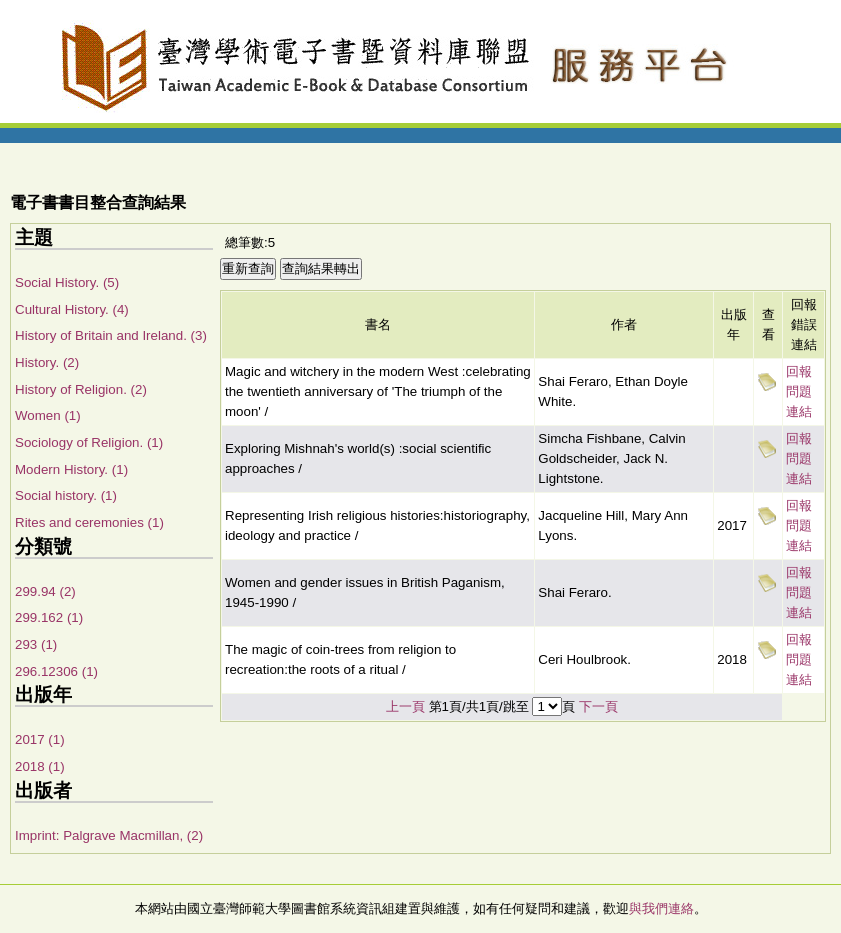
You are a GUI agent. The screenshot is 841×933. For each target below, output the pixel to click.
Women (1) (48, 415)
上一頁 (405, 706)
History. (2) (47, 362)
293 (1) (36, 644)
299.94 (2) (45, 591)
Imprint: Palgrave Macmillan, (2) (109, 835)
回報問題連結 (799, 391)
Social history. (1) (66, 495)
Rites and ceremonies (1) (89, 522)
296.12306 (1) (56, 671)
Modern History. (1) (71, 469)
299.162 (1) (49, 617)
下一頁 (598, 706)
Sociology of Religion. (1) (89, 442)
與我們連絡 (661, 908)
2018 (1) (40, 766)
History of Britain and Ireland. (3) (111, 335)
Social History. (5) (67, 282)
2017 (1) (40, 739)
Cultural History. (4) (72, 309)
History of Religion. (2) (81, 389)
